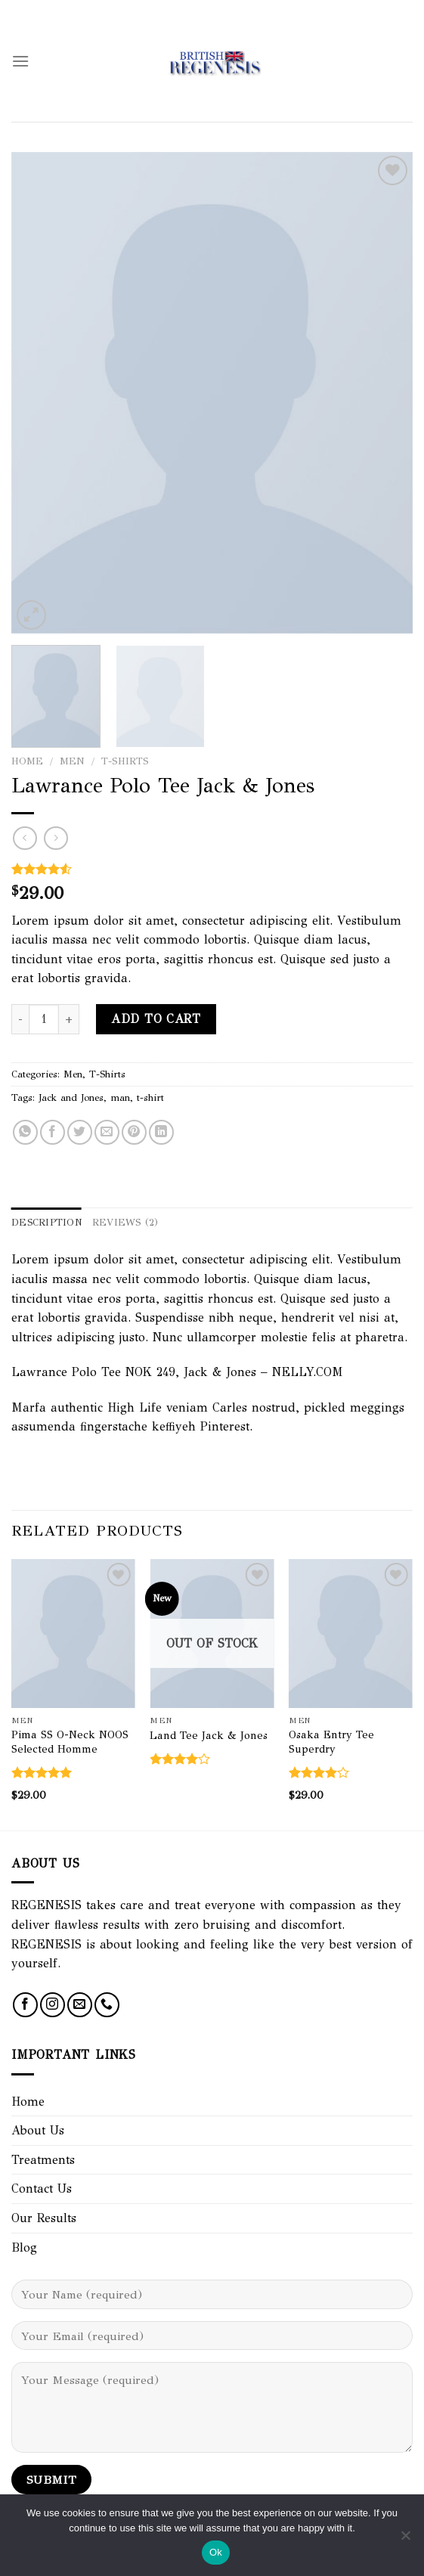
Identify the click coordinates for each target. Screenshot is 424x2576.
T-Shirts (125, 761)
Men (72, 761)
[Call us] (106, 2004)
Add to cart (155, 1019)
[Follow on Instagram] (52, 2004)
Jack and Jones (71, 1098)
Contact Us (41, 2188)
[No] (405, 2540)
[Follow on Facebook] (25, 2004)
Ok (215, 2552)
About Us (37, 2130)
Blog (24, 2247)
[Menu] (20, 60)
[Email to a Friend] (106, 1132)
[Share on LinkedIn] (161, 1132)
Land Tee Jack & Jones (209, 1735)
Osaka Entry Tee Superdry (331, 1742)
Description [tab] (46, 1223)
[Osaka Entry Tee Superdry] (351, 1633)
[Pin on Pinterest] (134, 1132)
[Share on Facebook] (52, 1132)
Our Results (43, 2218)
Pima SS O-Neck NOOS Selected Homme (69, 1742)
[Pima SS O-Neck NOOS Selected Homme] (73, 1633)
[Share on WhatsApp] (25, 1132)
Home (27, 761)
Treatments (43, 2160)
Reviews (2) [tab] (125, 1223)
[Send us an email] (79, 2004)
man (120, 1098)
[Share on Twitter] (79, 1132)
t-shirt (150, 1098)
